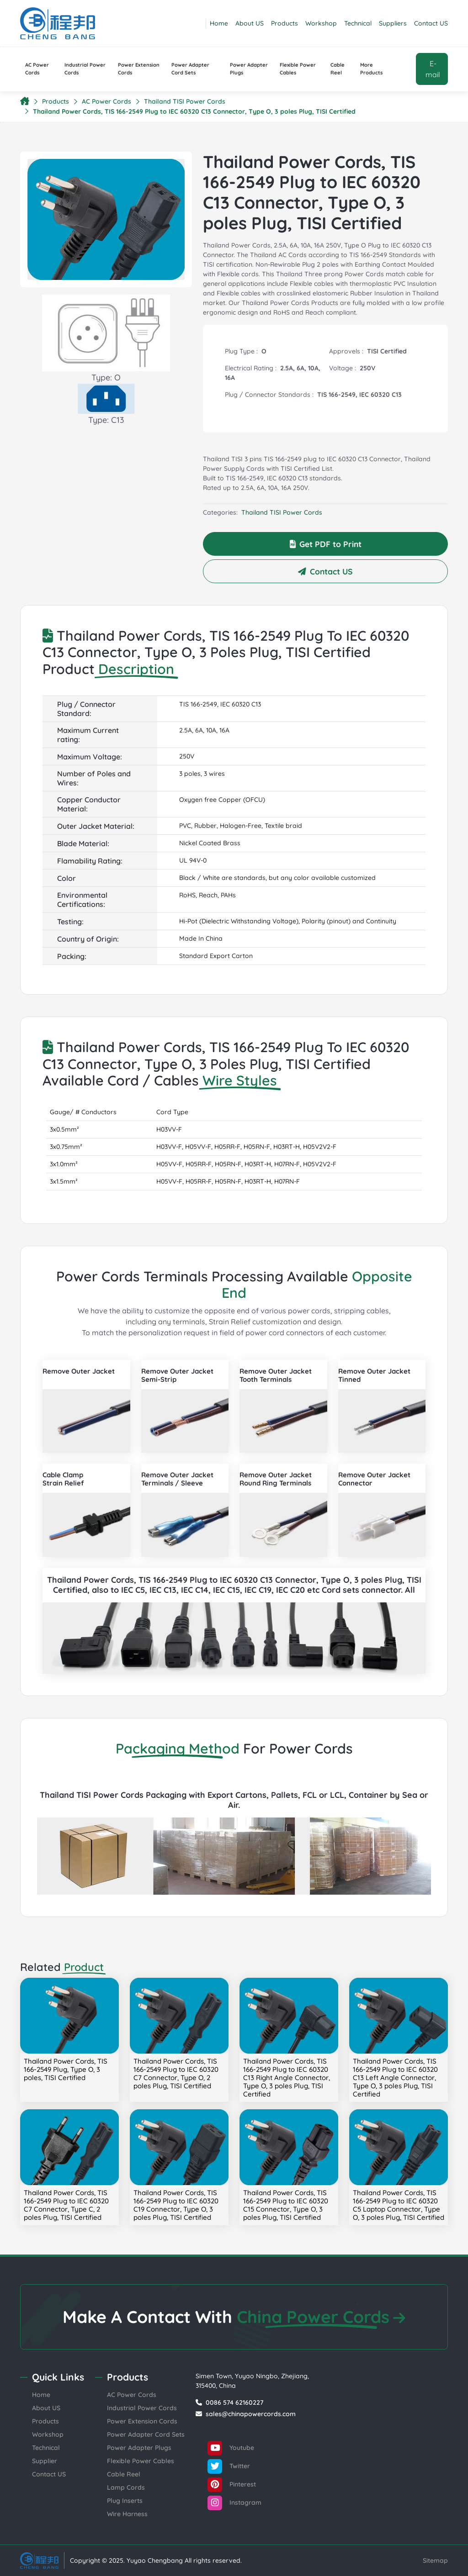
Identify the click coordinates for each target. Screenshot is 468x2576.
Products (284, 23)
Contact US (431, 23)
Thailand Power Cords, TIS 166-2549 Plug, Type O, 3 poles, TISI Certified (65, 2069)
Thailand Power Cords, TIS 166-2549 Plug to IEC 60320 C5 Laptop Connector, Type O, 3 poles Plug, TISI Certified (398, 2205)
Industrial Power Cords (85, 69)
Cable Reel (337, 69)
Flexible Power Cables (298, 69)
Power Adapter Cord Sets (190, 69)
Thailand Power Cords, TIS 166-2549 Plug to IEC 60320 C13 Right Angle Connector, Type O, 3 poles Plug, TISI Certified (286, 2077)
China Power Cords (321, 2316)
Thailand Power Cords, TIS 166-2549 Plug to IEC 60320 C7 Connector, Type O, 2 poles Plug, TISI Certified (175, 2073)
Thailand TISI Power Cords (184, 101)
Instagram (234, 2503)
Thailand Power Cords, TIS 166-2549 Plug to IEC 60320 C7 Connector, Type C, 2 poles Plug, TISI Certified (66, 2205)
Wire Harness (127, 2514)
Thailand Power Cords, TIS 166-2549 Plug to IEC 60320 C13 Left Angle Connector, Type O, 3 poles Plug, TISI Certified (395, 2077)
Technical (358, 23)
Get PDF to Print (326, 544)
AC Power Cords (37, 69)
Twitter (228, 2466)
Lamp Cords (126, 2487)
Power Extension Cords (139, 69)
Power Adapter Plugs (249, 69)
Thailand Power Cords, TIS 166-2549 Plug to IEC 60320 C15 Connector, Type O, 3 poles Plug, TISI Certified (285, 2205)
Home (219, 23)
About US (249, 23)
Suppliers (393, 23)
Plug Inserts (125, 2501)
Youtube (230, 2448)
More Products (371, 69)
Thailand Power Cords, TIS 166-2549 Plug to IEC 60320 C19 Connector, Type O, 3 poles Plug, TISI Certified (175, 2205)
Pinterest (231, 2484)
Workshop (321, 23)
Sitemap (435, 2560)
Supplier (44, 2461)
